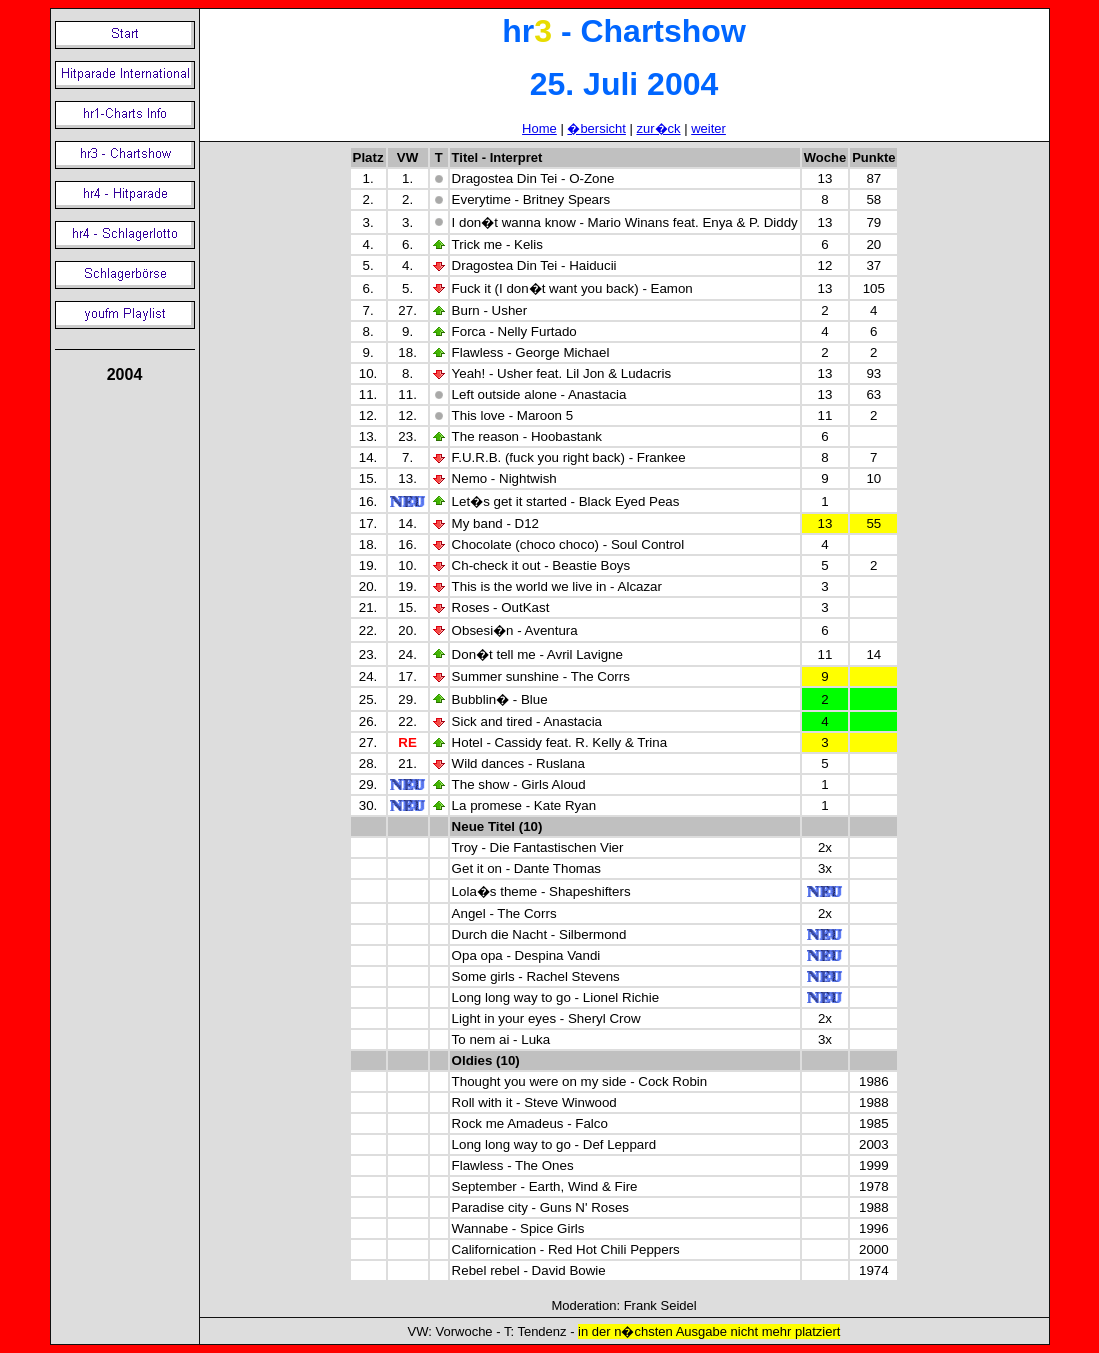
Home (539, 128)
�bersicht (596, 128)
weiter (708, 128)
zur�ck (659, 128)
